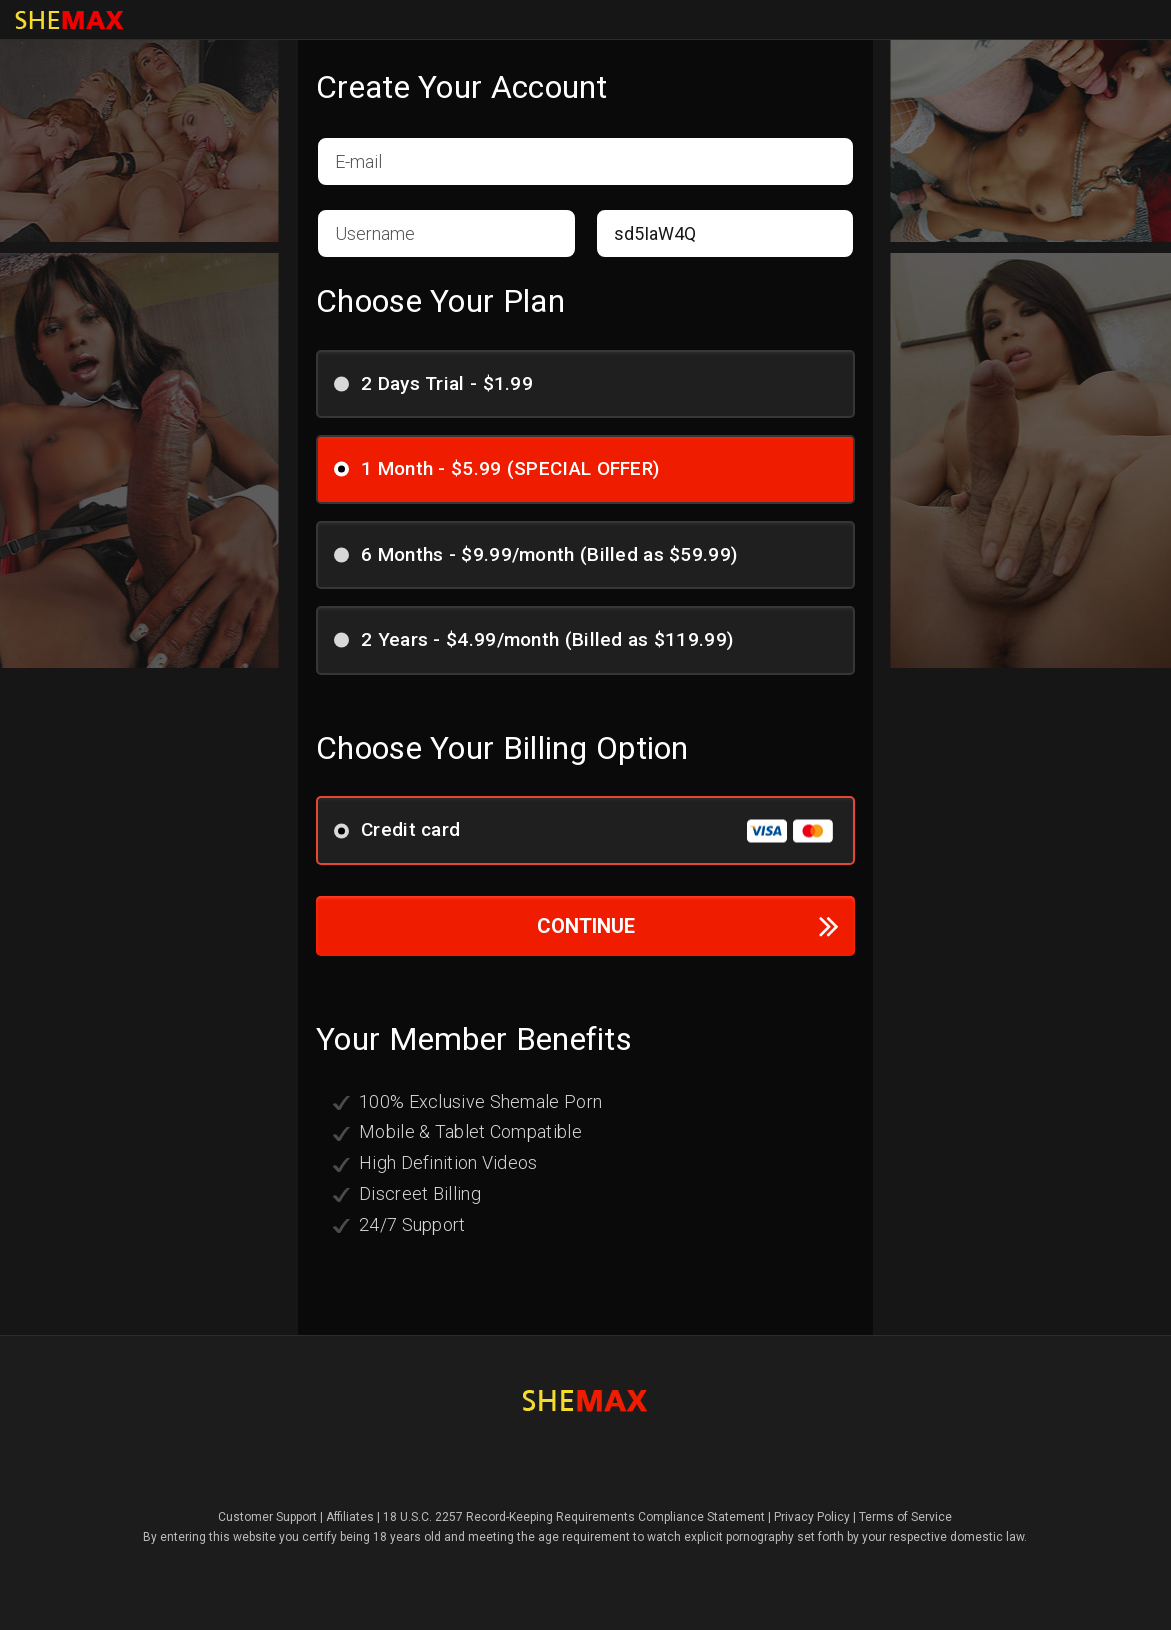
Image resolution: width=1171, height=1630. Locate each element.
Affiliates (350, 1517)
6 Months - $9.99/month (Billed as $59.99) (542, 553)
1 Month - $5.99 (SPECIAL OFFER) (503, 467)
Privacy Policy (812, 1517)
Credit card (583, 830)
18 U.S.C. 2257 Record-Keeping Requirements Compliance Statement (574, 1517)
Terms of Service (905, 1517)
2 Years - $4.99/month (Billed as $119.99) (540, 638)
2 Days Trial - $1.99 (440, 382)
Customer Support (267, 1517)
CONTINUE (688, 925)
